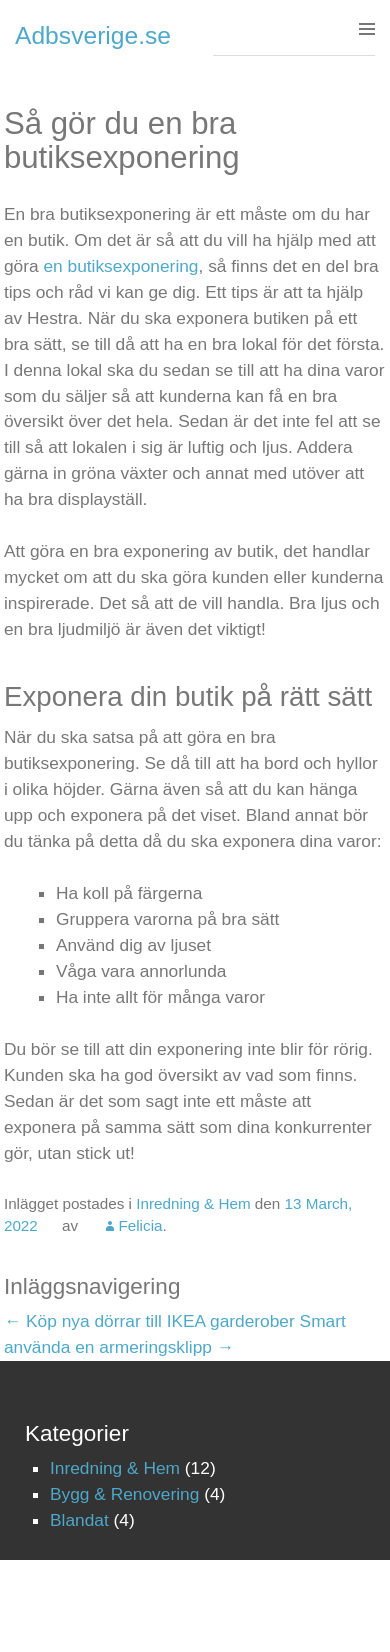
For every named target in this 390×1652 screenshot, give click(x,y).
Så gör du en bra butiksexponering (122, 140)
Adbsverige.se (93, 35)
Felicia (140, 1225)
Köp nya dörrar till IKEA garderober (149, 1321)
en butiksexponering (120, 266)
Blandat (79, 1520)
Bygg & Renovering (124, 1494)
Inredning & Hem (193, 1203)
